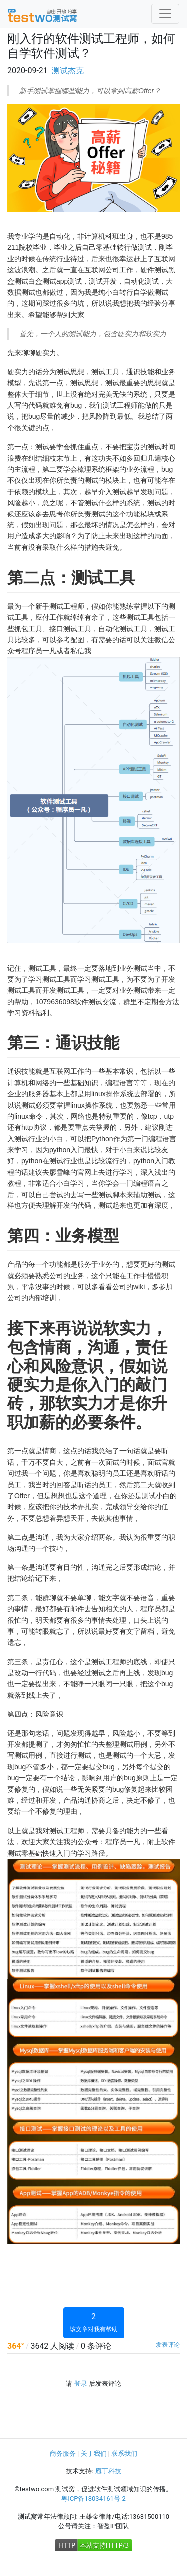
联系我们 (124, 2453)
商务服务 (63, 2453)
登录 (80, 2383)
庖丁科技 (108, 2471)
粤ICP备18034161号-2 (93, 2498)
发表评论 (168, 2344)
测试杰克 (68, 70)
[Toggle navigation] (165, 14)
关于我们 (94, 2453)
